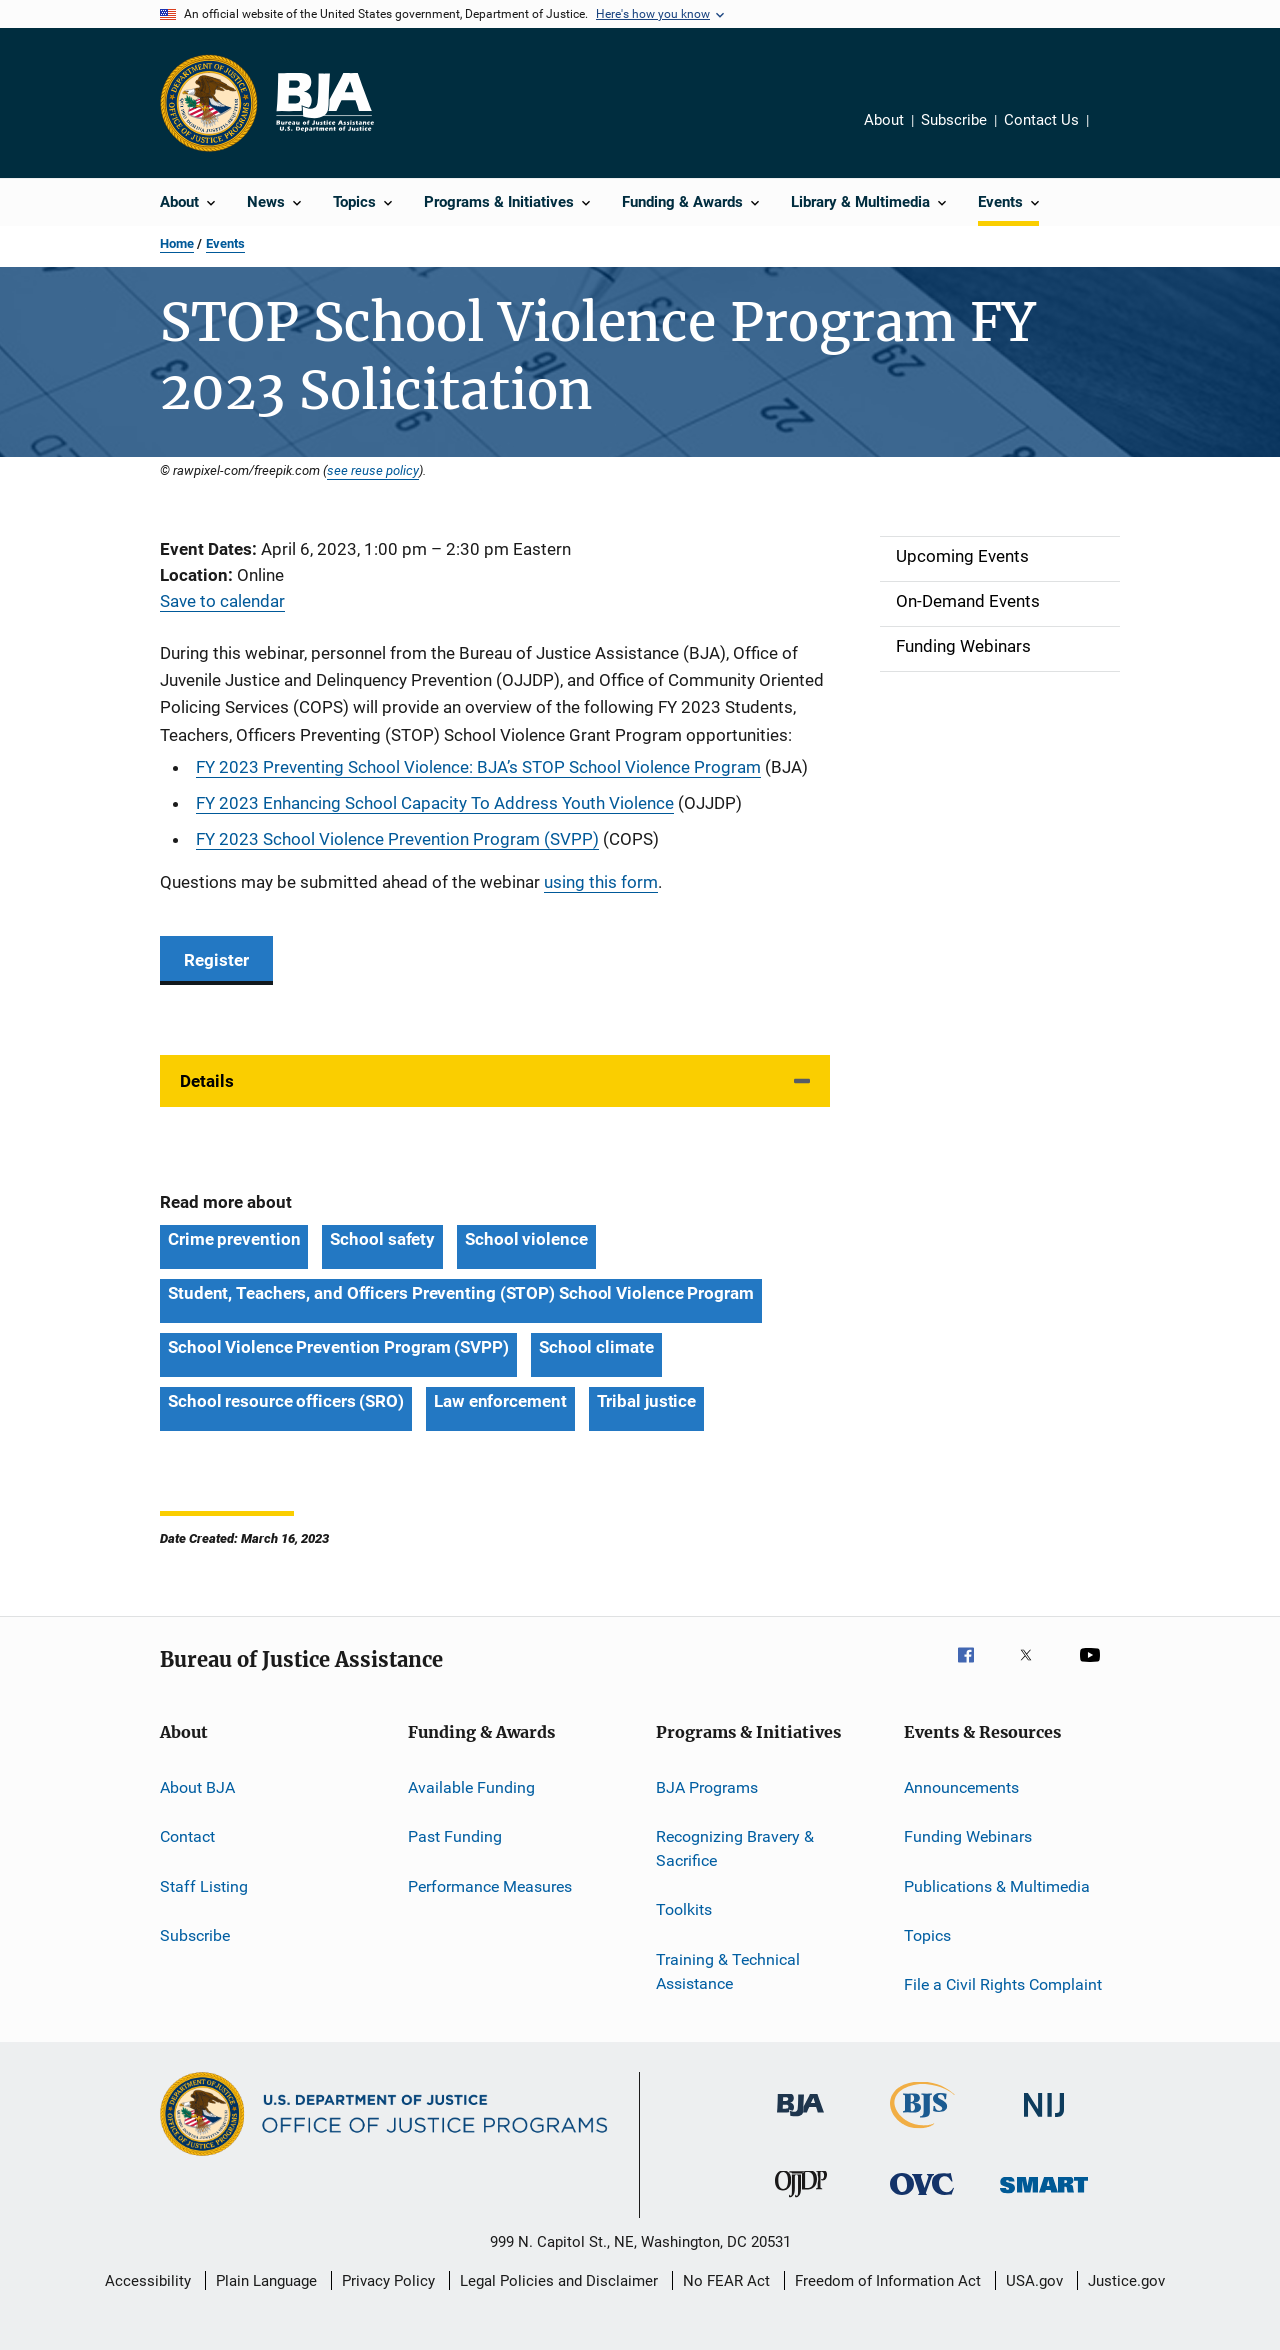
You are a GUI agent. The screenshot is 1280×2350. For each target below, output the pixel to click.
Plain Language (266, 2281)
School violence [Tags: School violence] (526, 1239)
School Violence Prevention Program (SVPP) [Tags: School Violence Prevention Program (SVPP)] (338, 1347)
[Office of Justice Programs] (209, 103)
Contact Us (1041, 120)
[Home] (324, 103)
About (884, 120)
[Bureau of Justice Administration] (800, 2120)
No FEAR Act (726, 2281)
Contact (187, 1836)
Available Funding (471, 1787)
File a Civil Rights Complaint (1003, 1984)
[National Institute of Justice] (1044, 2120)
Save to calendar (222, 601)
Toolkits (684, 1909)
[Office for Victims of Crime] (922, 2198)
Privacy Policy (388, 2281)
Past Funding (455, 1836)
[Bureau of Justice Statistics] (922, 2132)
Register (216, 960)
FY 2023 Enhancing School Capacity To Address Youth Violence (435, 803)
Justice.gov (1126, 2281)
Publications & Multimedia (997, 1885)
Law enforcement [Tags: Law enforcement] (500, 1401)
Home (177, 243)
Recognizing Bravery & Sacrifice (735, 1848)
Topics (927, 1935)
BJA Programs (707, 1787)
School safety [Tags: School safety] (382, 1239)
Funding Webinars (968, 1836)
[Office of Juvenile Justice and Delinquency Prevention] (801, 2201)
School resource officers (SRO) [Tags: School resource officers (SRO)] (286, 1401)
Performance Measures (490, 1885)
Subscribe (954, 120)
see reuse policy (373, 470)
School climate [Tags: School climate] (596, 1347)
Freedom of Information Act (888, 2281)
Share (1120, 134)
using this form (601, 882)
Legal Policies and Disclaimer (559, 2281)
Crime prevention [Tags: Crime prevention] (234, 1239)
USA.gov (1034, 2281)
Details (207, 1081)
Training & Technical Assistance (728, 1971)
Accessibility (148, 2281)
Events (225, 243)
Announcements (961, 1787)
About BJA (197, 1787)
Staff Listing (204, 1885)
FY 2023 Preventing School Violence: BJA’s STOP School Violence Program (478, 767)
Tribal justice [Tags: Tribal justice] (647, 1401)
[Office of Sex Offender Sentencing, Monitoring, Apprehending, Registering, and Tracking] (1044, 2196)
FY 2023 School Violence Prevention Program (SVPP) (397, 839)
